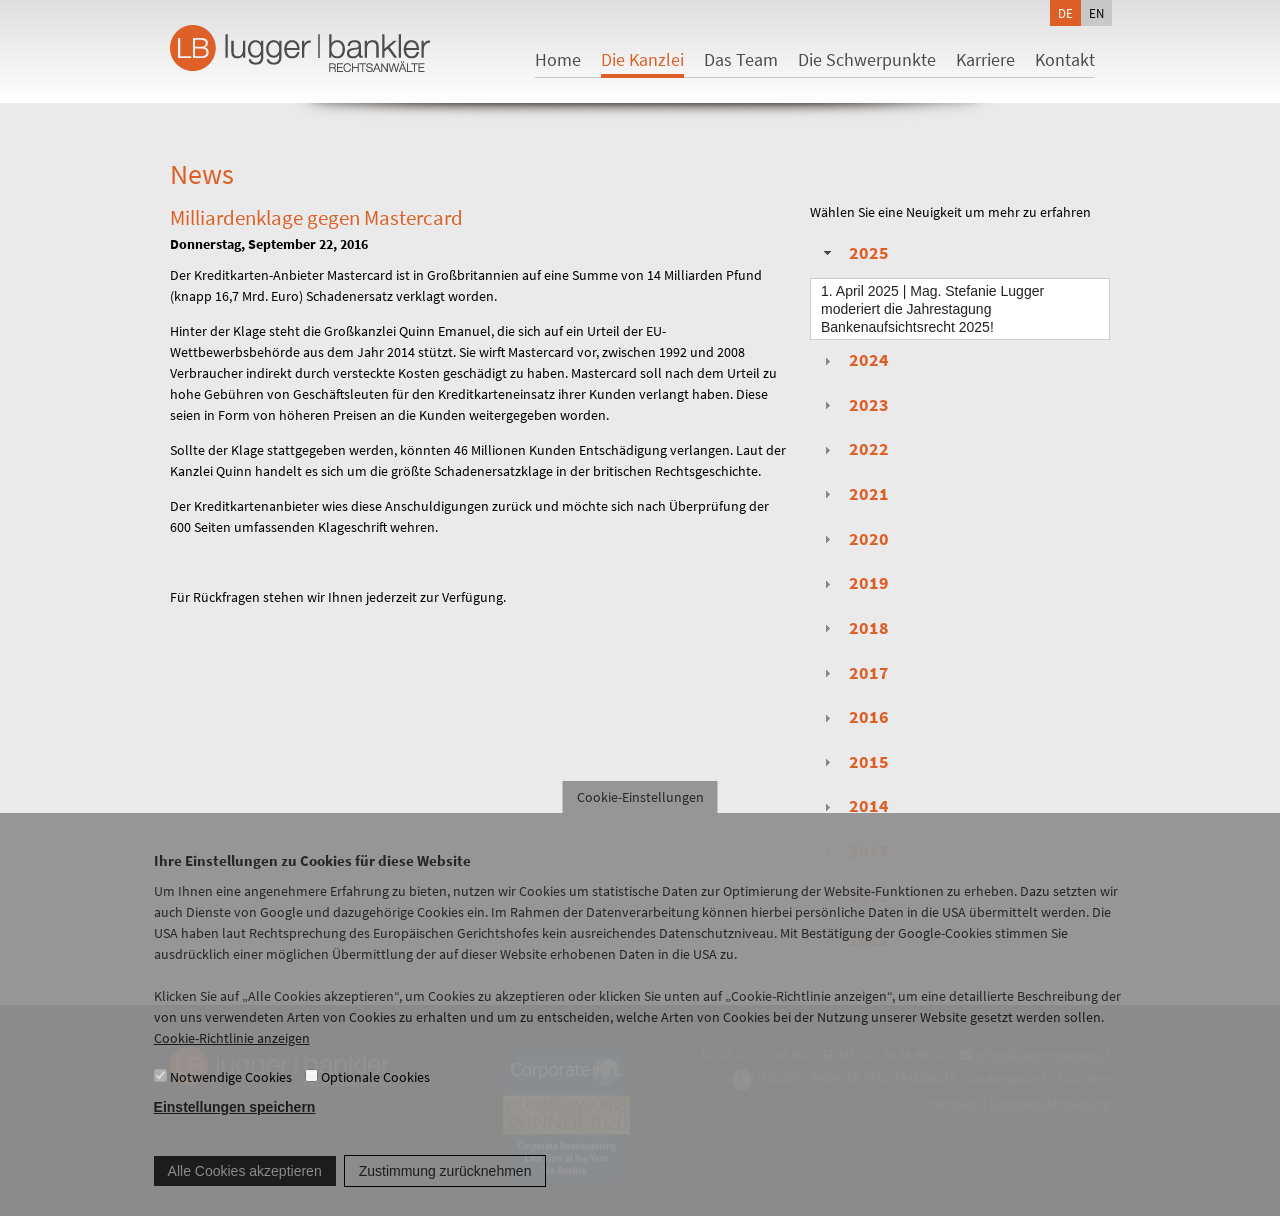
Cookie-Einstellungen (640, 816)
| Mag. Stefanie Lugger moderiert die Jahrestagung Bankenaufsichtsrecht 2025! (932, 309)
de (1065, 13)
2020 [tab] (854, 539)
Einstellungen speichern (235, 1126)
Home (558, 59)
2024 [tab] (854, 360)
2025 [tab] (854, 253)
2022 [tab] (854, 449)
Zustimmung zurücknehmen (445, 1189)
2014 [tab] (854, 806)
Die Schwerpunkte (867, 59)
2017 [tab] (854, 673)
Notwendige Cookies (231, 1095)
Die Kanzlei (642, 59)
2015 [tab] (854, 762)
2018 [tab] (854, 628)
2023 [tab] (854, 405)
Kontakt (1065, 59)
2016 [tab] (854, 717)
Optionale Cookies (375, 1095)
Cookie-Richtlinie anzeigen (232, 1057)
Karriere (985, 59)
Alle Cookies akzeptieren (245, 1189)
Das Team (741, 59)
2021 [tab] (854, 494)
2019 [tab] (854, 583)
